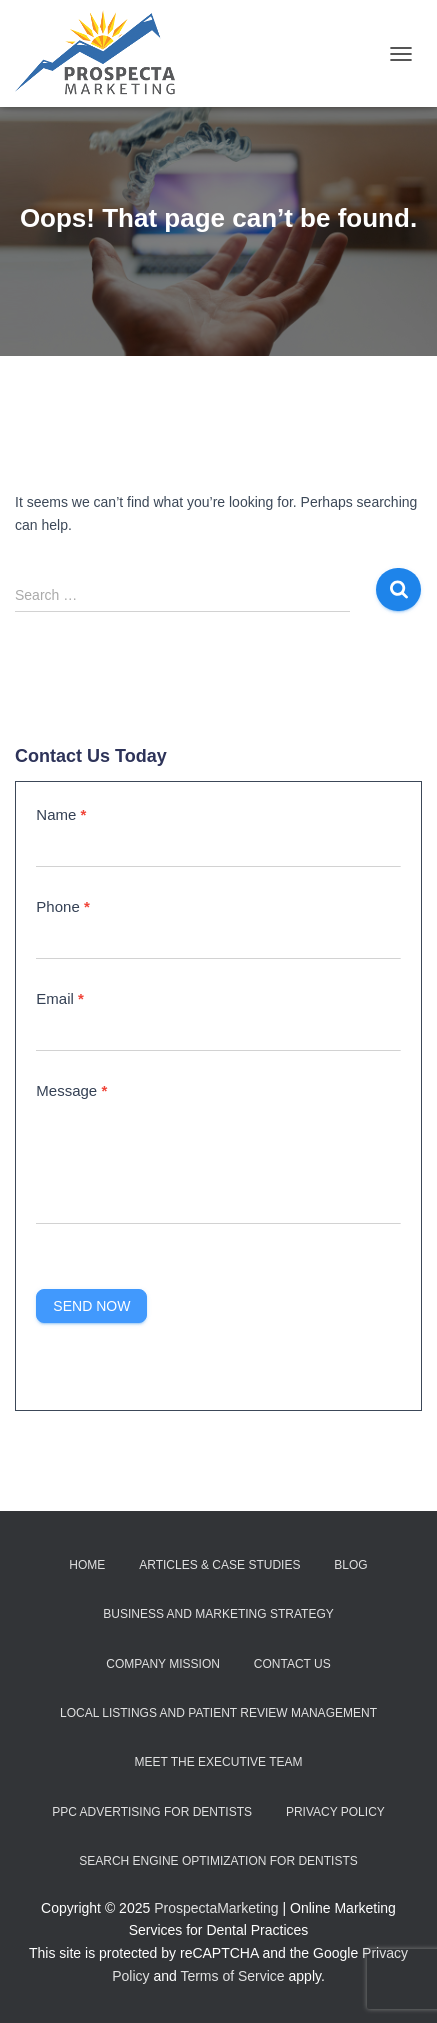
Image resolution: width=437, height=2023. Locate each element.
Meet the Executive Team (218, 1762)
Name (61, 814)
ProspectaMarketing (216, 1908)
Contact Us (292, 1664)
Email (60, 998)
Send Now (91, 1306)
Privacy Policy (335, 1812)
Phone (62, 906)
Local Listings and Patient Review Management (218, 1713)
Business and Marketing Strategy (218, 1614)
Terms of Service (232, 1976)
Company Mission (163, 1664)
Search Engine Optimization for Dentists (218, 1861)
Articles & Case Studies (219, 1565)
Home (87, 1565)
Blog (350, 1565)
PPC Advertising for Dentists (152, 1812)
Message (71, 1090)
